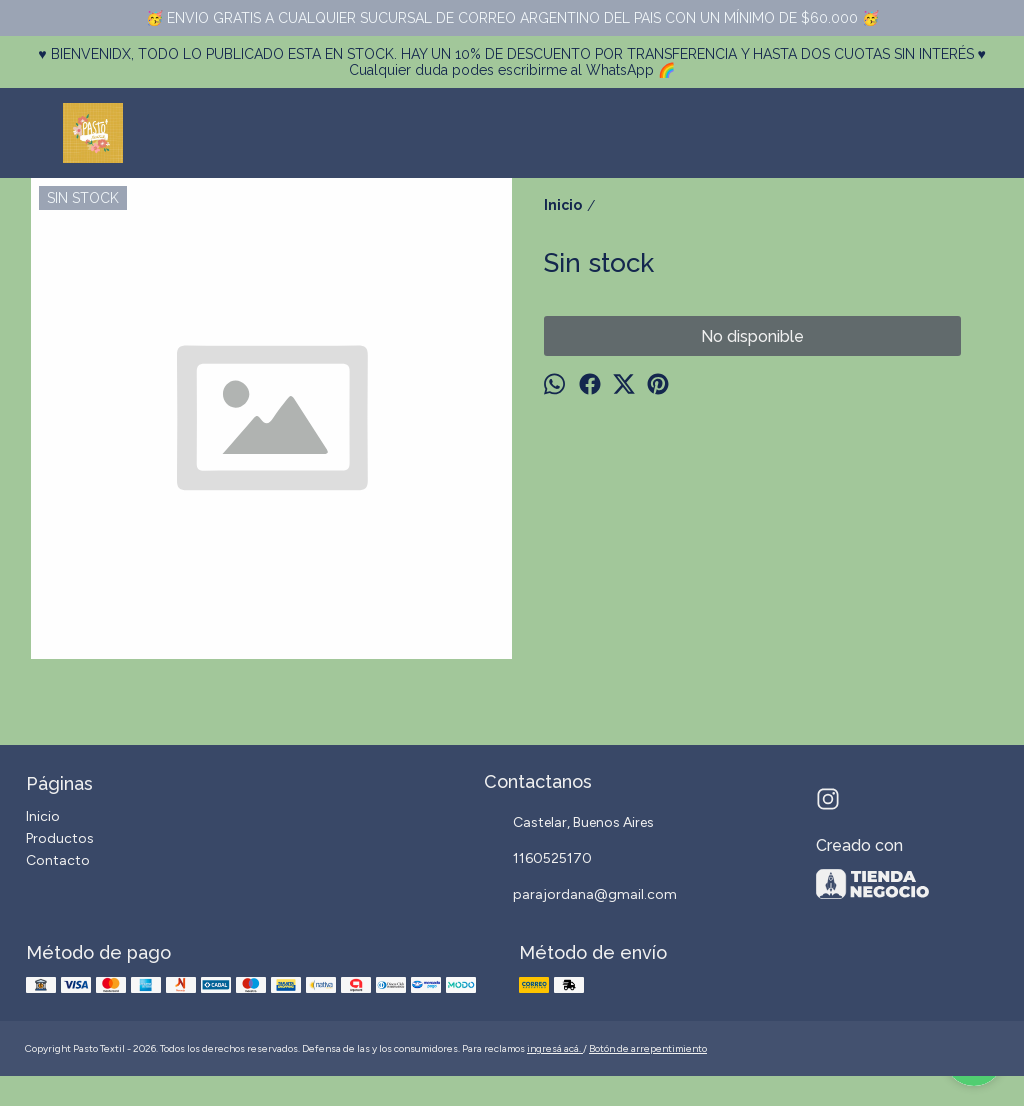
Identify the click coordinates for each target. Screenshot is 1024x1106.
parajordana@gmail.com (580, 896)
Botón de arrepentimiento (648, 1048)
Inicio (43, 816)
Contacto (58, 860)
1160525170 (538, 860)
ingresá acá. (555, 1048)
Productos (60, 838)
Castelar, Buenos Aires (569, 824)
